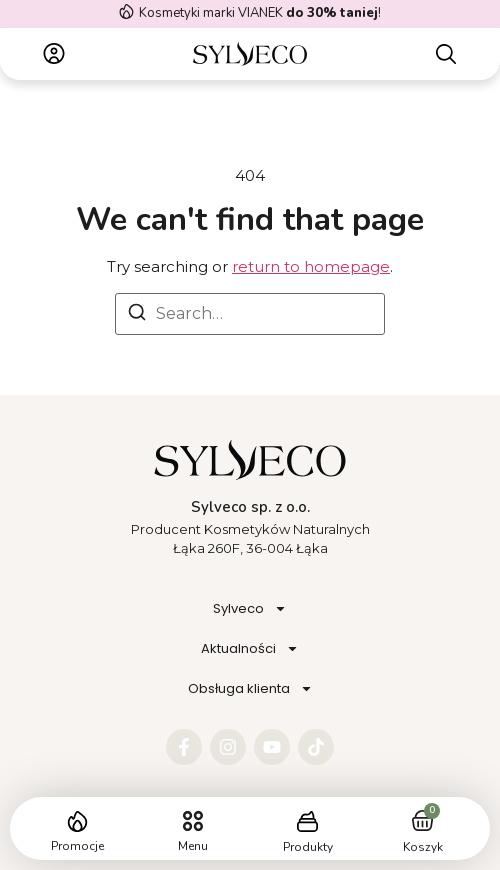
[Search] (137, 315)
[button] (192, 821)
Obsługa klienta (250, 688)
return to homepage (311, 266)
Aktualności (250, 648)
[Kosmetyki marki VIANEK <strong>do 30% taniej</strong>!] (126, 11)
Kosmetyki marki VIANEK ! (260, 13)
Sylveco (250, 608)
